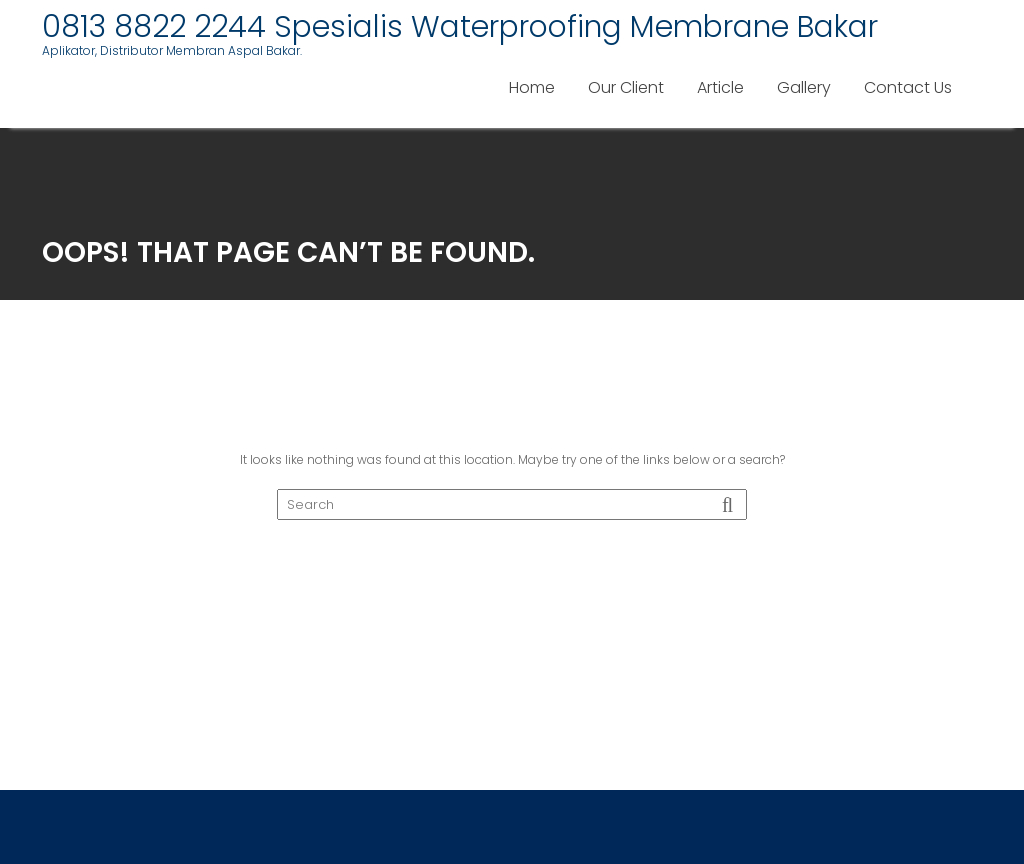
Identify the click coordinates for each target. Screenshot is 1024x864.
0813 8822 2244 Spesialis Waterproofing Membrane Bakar (460, 27)
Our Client (626, 87)
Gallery (804, 87)
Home (532, 87)
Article (720, 87)
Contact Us (908, 87)
